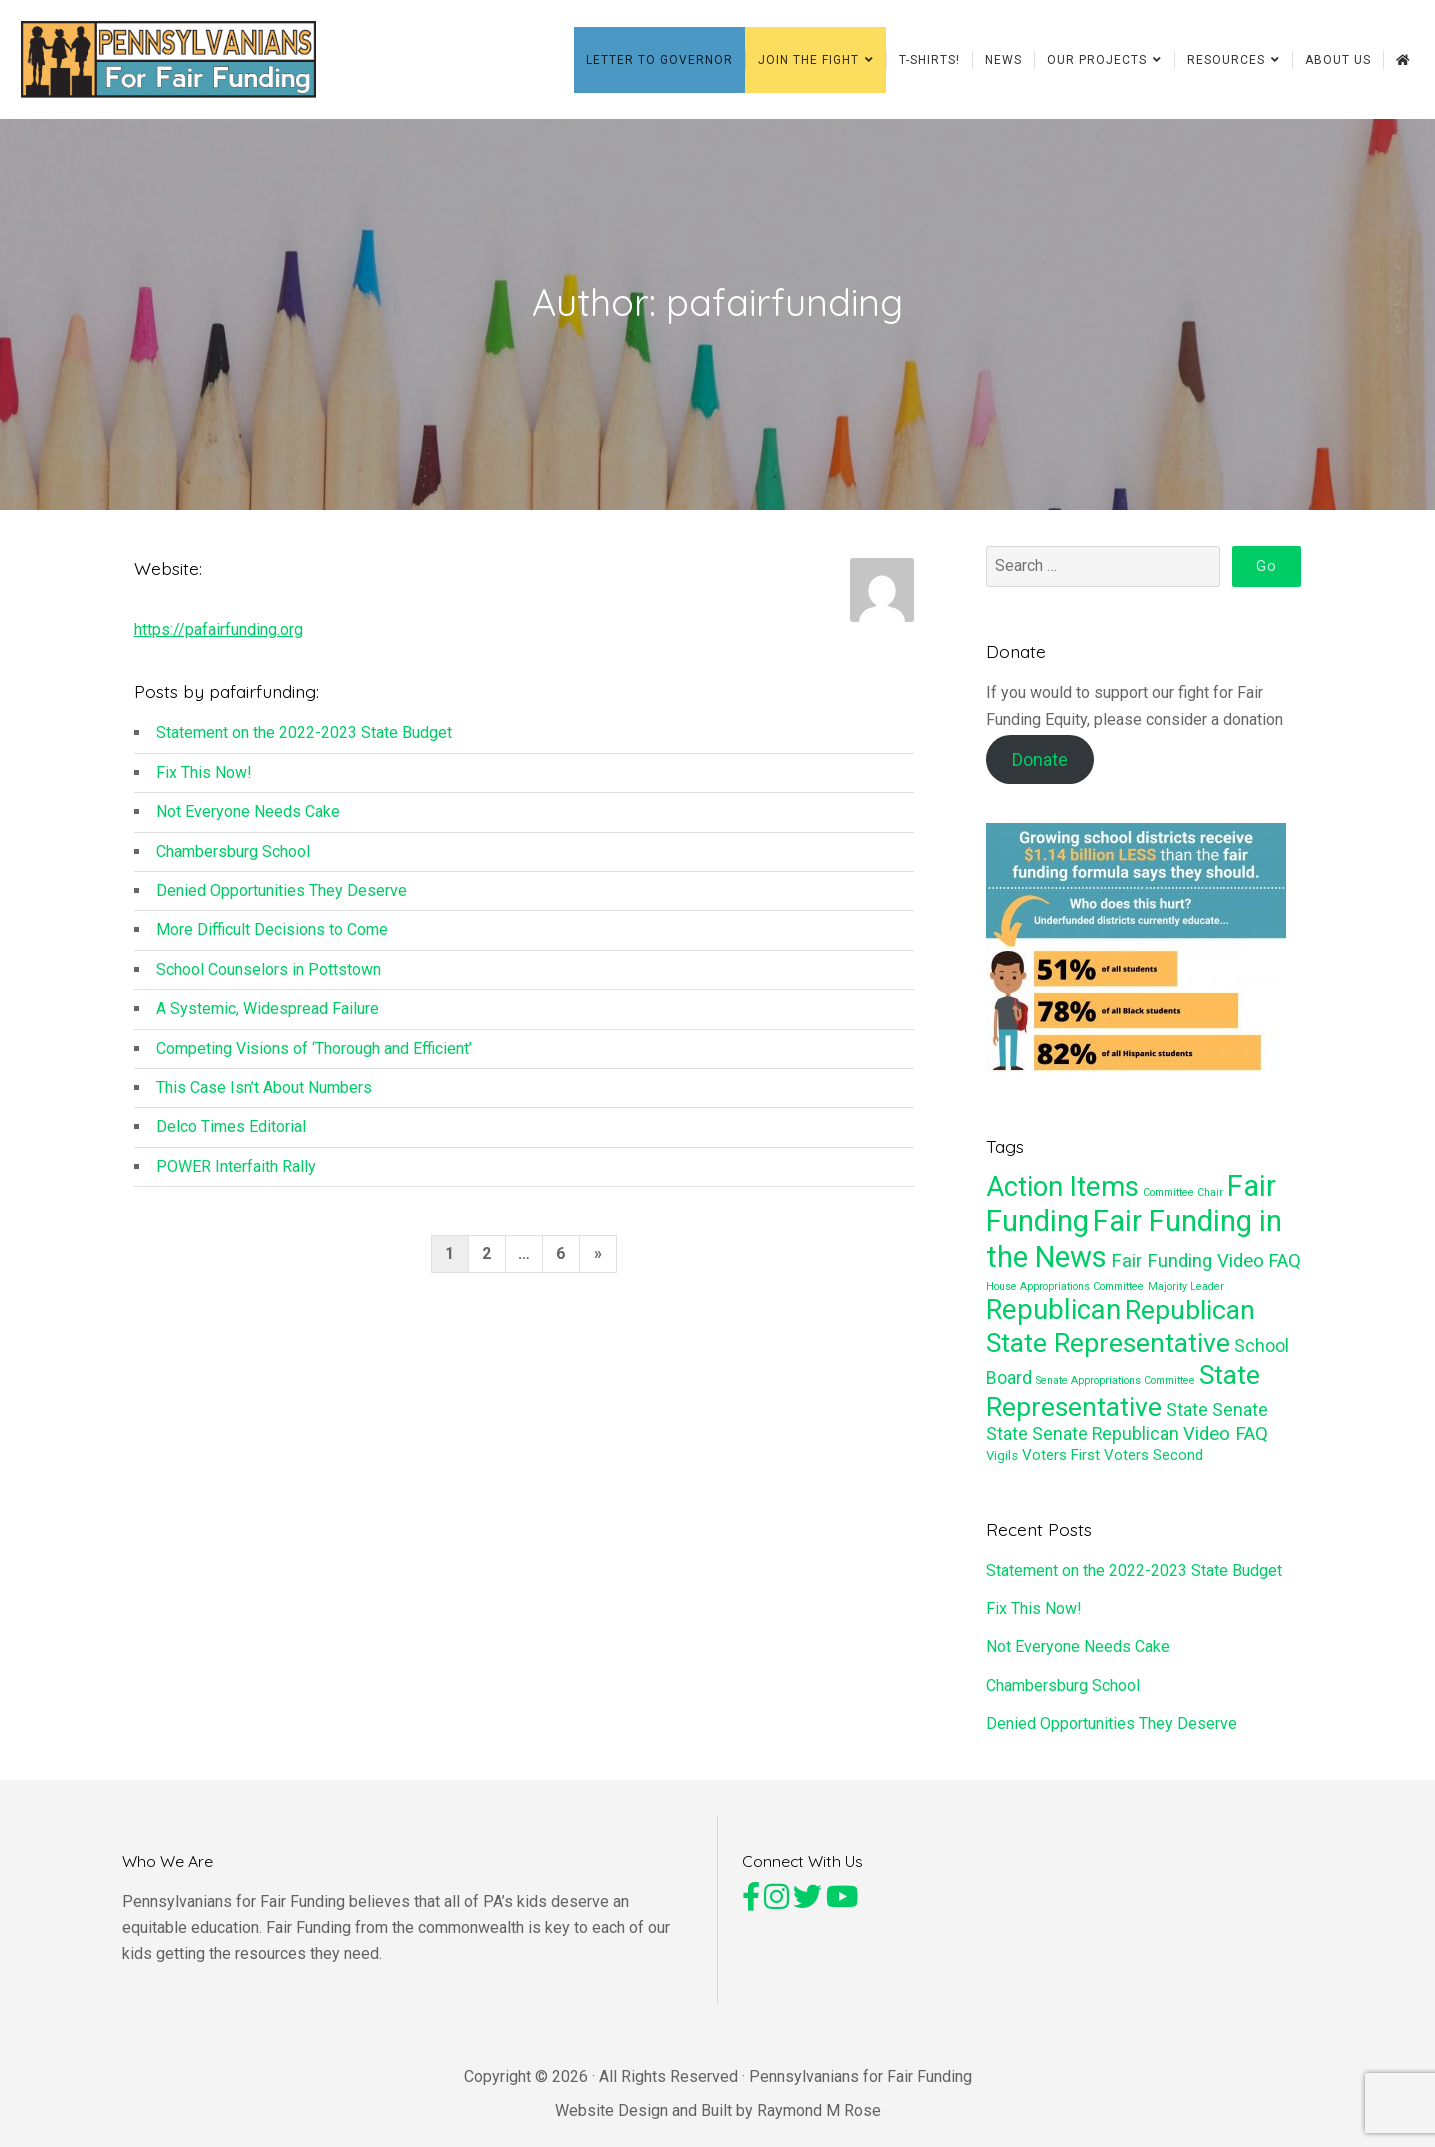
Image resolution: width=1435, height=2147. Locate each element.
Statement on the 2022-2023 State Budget (304, 739)
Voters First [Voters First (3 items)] (1061, 1462)
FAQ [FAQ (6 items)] (1284, 1267)
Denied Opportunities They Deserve (281, 897)
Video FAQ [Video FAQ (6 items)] (1225, 1441)
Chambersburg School (233, 857)
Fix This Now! (204, 778)
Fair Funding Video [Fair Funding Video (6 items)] (1187, 1267)
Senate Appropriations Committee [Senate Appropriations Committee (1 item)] (1115, 1387)
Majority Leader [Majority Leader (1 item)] (1186, 1292)
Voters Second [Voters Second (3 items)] (1153, 1462)
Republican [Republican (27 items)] (1053, 1317)
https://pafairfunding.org (218, 636)
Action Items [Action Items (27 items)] (1062, 1194)
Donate (1040, 766)
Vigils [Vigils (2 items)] (1002, 1462)
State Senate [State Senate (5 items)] (1217, 1417)
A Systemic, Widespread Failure (267, 1015)
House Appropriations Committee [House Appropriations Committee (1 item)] (1065, 1292)
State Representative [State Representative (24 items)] (1123, 1398)
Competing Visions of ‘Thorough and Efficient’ (314, 1054)
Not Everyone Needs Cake (248, 818)
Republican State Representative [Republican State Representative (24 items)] (1120, 1333)
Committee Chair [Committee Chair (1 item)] (1183, 1199)
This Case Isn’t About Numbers (264, 1094)
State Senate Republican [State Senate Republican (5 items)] (1082, 1441)
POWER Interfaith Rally (236, 1172)
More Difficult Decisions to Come (272, 936)
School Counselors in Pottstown (268, 975)
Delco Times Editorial (231, 1133)
